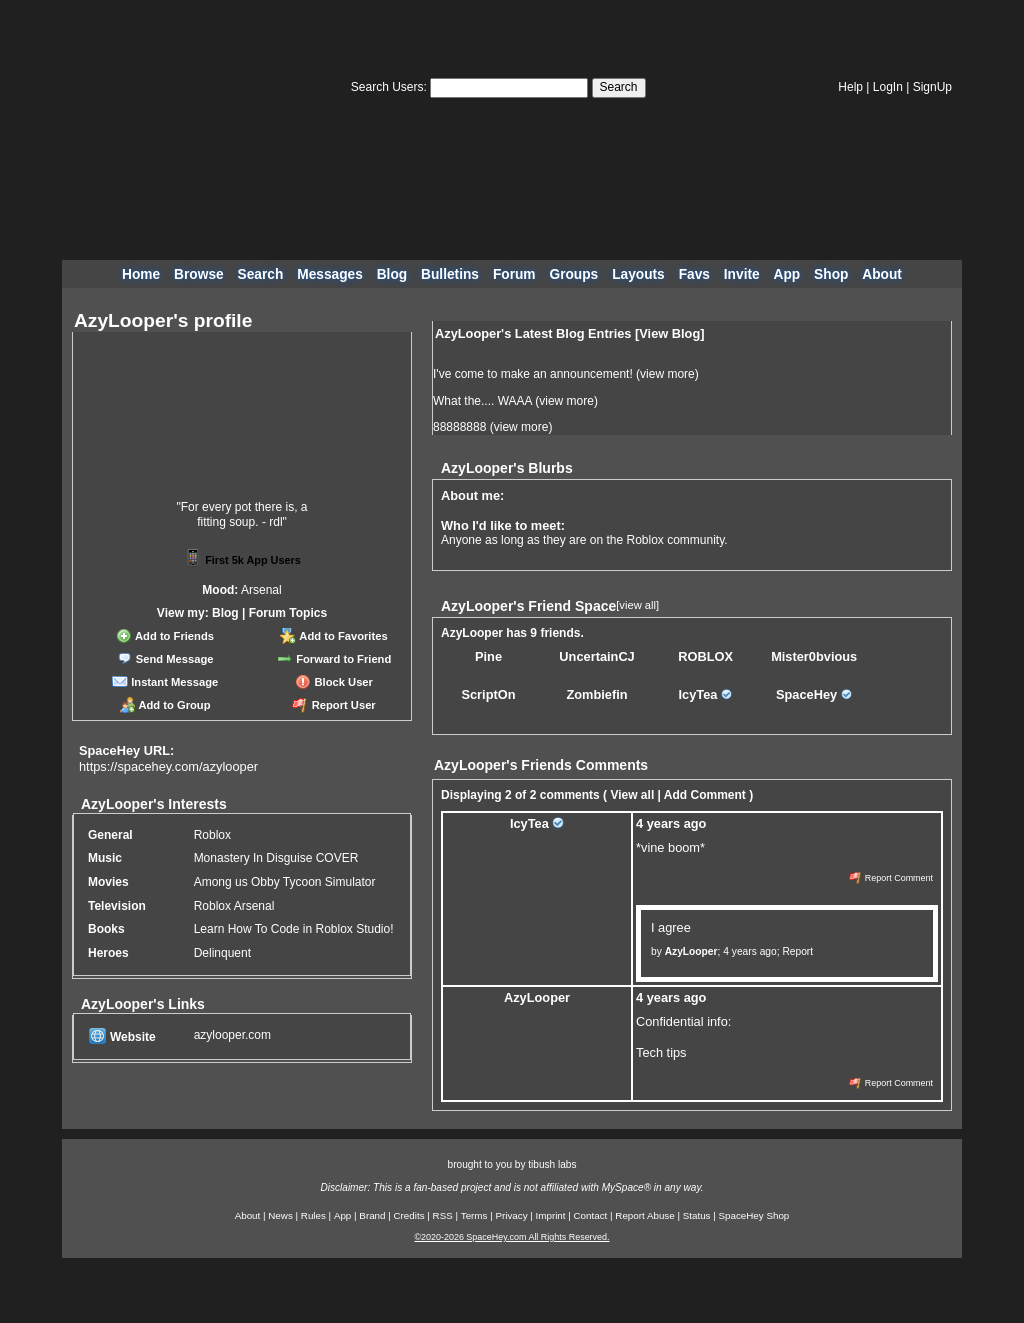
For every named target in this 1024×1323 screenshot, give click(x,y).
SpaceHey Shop (754, 1215)
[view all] (637, 605)
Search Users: (389, 87)
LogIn (888, 87)
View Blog (669, 333)
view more (667, 374)
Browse (199, 274)
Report (797, 951)
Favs (694, 274)
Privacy (511, 1215)
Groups (573, 274)
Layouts (638, 274)
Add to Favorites (333, 636)
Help (850, 87)
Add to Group (165, 705)
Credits (409, 1215)
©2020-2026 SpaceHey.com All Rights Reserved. (511, 1237)
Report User (333, 705)
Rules (313, 1215)
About (882, 274)
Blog (392, 274)
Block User (334, 682)
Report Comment (891, 878)
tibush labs (552, 1164)
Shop (831, 274)
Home (141, 274)
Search (619, 87)
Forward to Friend (334, 659)
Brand (372, 1215)
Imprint (551, 1215)
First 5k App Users (242, 560)
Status (697, 1215)
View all (632, 795)
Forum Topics (288, 613)
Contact (591, 1215)
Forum (514, 274)
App (787, 274)
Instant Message (165, 682)
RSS (443, 1215)
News (280, 1215)
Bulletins (450, 274)
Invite (742, 274)
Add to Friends (165, 636)
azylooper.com (232, 1035)
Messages (330, 274)
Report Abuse (644, 1215)
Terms (474, 1215)
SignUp (932, 87)
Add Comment (705, 795)
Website (122, 1037)
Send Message (165, 659)
